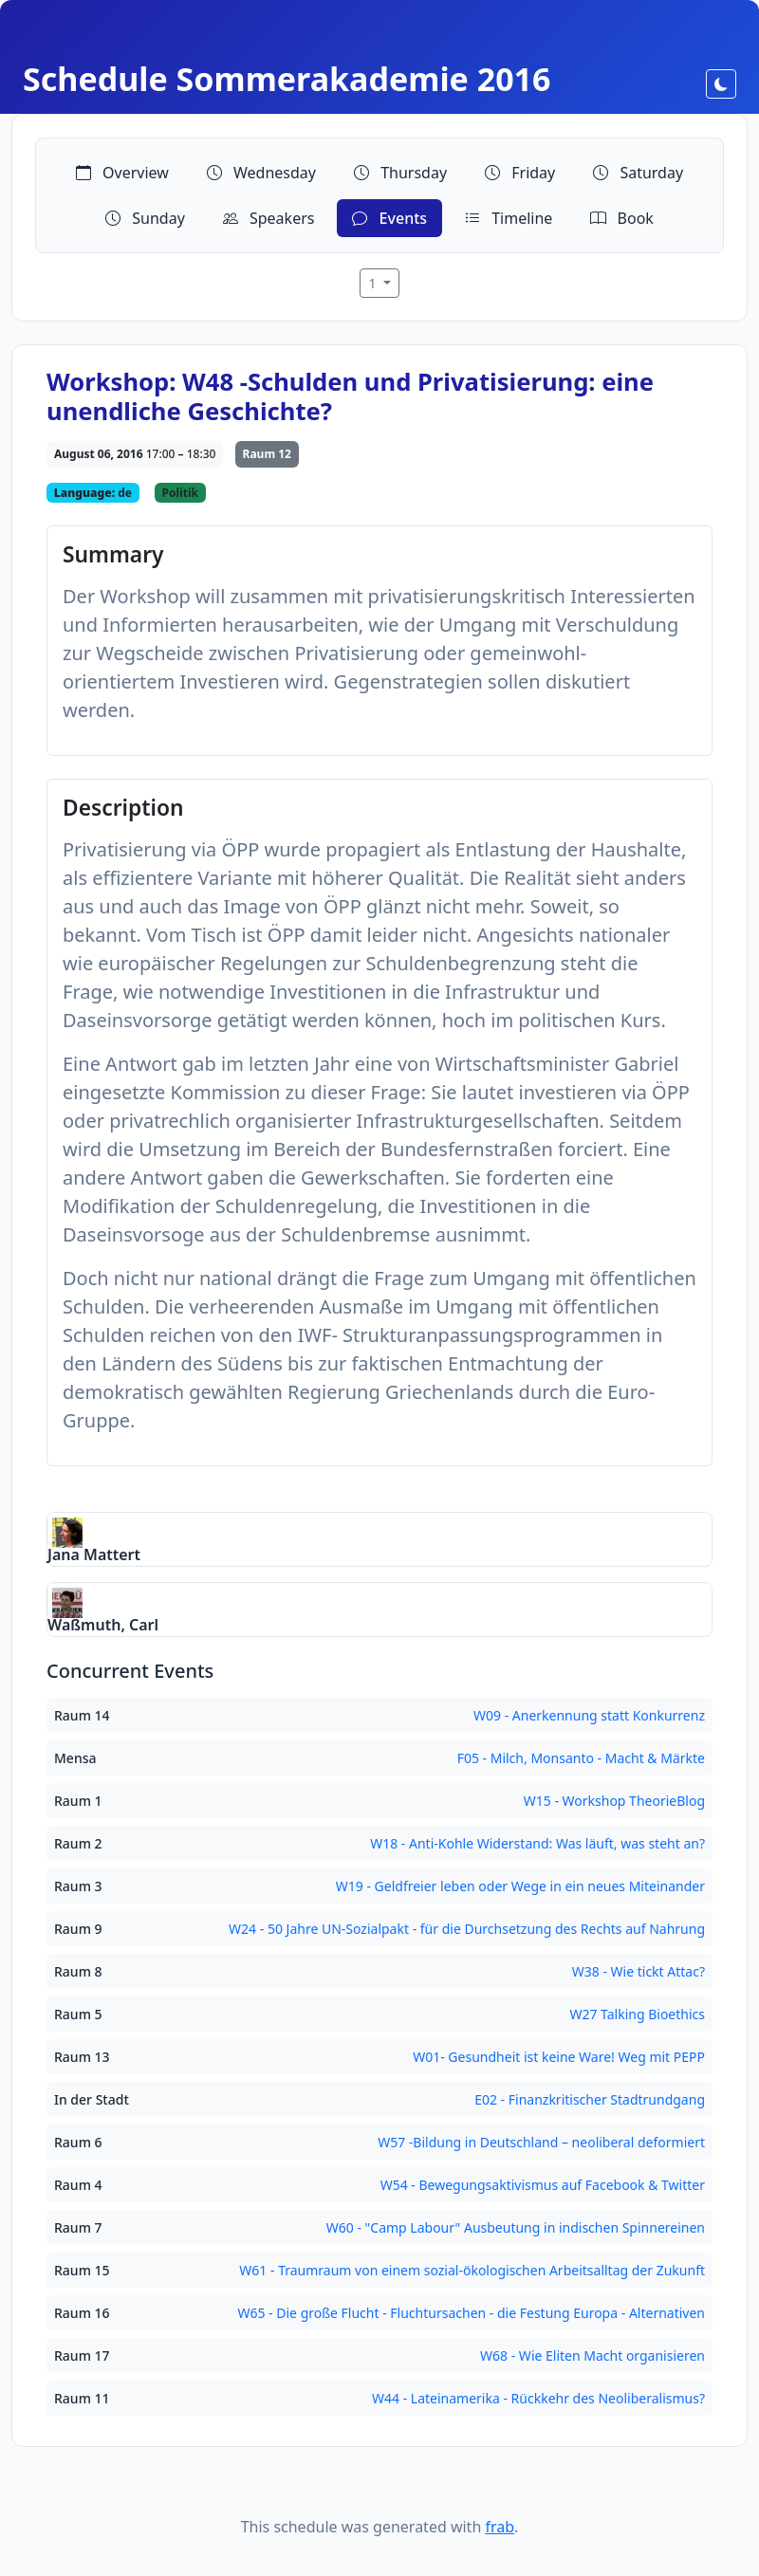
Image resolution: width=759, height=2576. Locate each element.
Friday (520, 172)
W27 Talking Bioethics (637, 2014)
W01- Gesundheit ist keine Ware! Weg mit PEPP (559, 2057)
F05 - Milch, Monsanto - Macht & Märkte (581, 1758)
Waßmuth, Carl (102, 1624)
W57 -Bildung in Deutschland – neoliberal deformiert (541, 2142)
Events (389, 218)
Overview (122, 172)
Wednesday (261, 172)
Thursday (400, 172)
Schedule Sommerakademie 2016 (286, 79)
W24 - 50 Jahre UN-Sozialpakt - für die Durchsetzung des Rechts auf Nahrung (467, 1929)
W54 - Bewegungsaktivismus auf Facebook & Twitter (542, 2185)
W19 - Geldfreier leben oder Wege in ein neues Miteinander (520, 1886)
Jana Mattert (93, 1554)
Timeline (508, 218)
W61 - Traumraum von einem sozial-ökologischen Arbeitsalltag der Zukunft (472, 2270)
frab (499, 2526)
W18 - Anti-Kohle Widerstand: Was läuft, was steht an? (537, 1843)
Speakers (269, 218)
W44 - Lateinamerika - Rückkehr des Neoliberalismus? (538, 2398)
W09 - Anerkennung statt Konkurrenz (589, 1715)
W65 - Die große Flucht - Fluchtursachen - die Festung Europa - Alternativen (471, 2313)
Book (621, 218)
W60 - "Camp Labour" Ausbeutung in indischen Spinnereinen (515, 2227)
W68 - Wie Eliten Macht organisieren (592, 2355)
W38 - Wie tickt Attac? (638, 1971)
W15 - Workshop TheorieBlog (614, 1801)
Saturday (638, 172)
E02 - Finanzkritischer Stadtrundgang (589, 2099)
